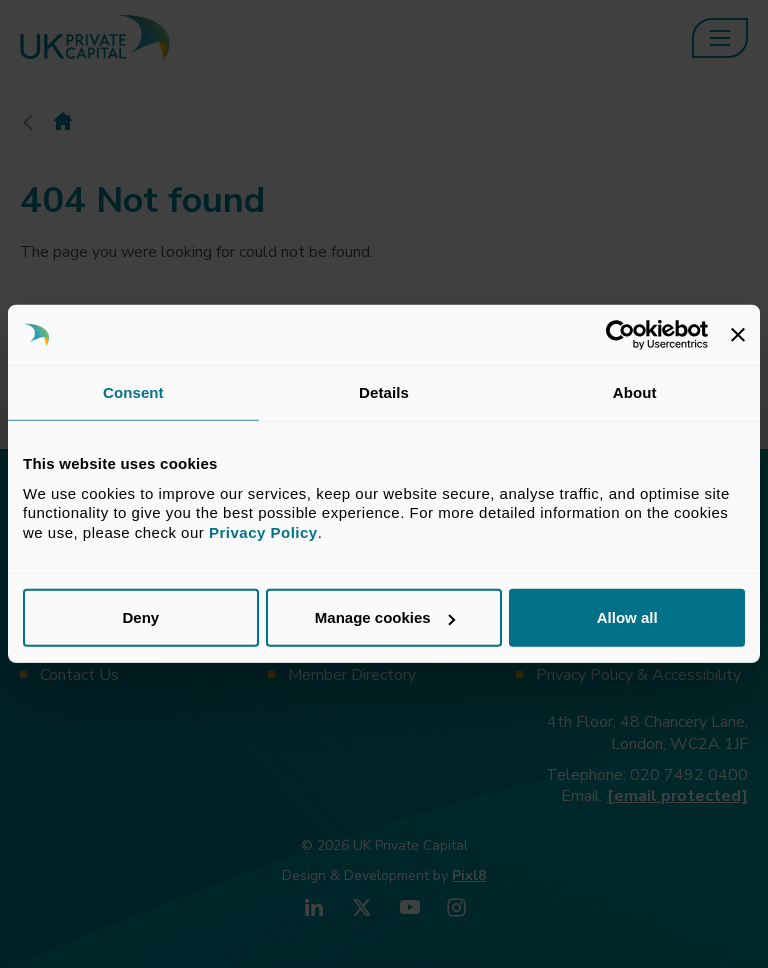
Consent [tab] (133, 392)
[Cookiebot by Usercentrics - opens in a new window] (620, 335)
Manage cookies (385, 617)
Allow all (627, 617)
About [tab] (635, 392)
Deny (140, 617)
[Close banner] (738, 335)
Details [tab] (384, 392)
